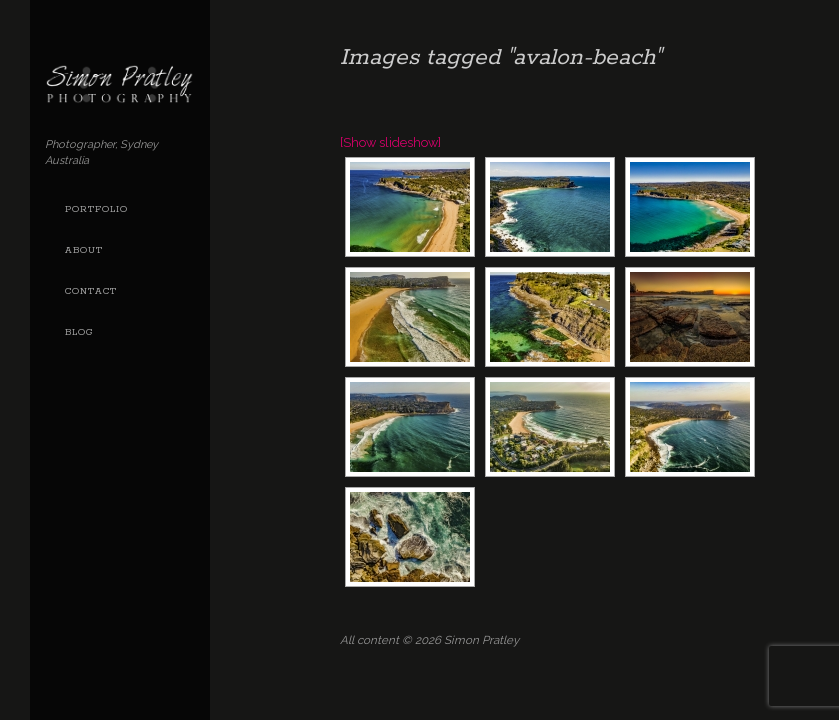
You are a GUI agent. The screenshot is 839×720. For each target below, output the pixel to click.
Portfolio (96, 209)
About (84, 250)
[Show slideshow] (390, 142)
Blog (79, 332)
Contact (91, 291)
